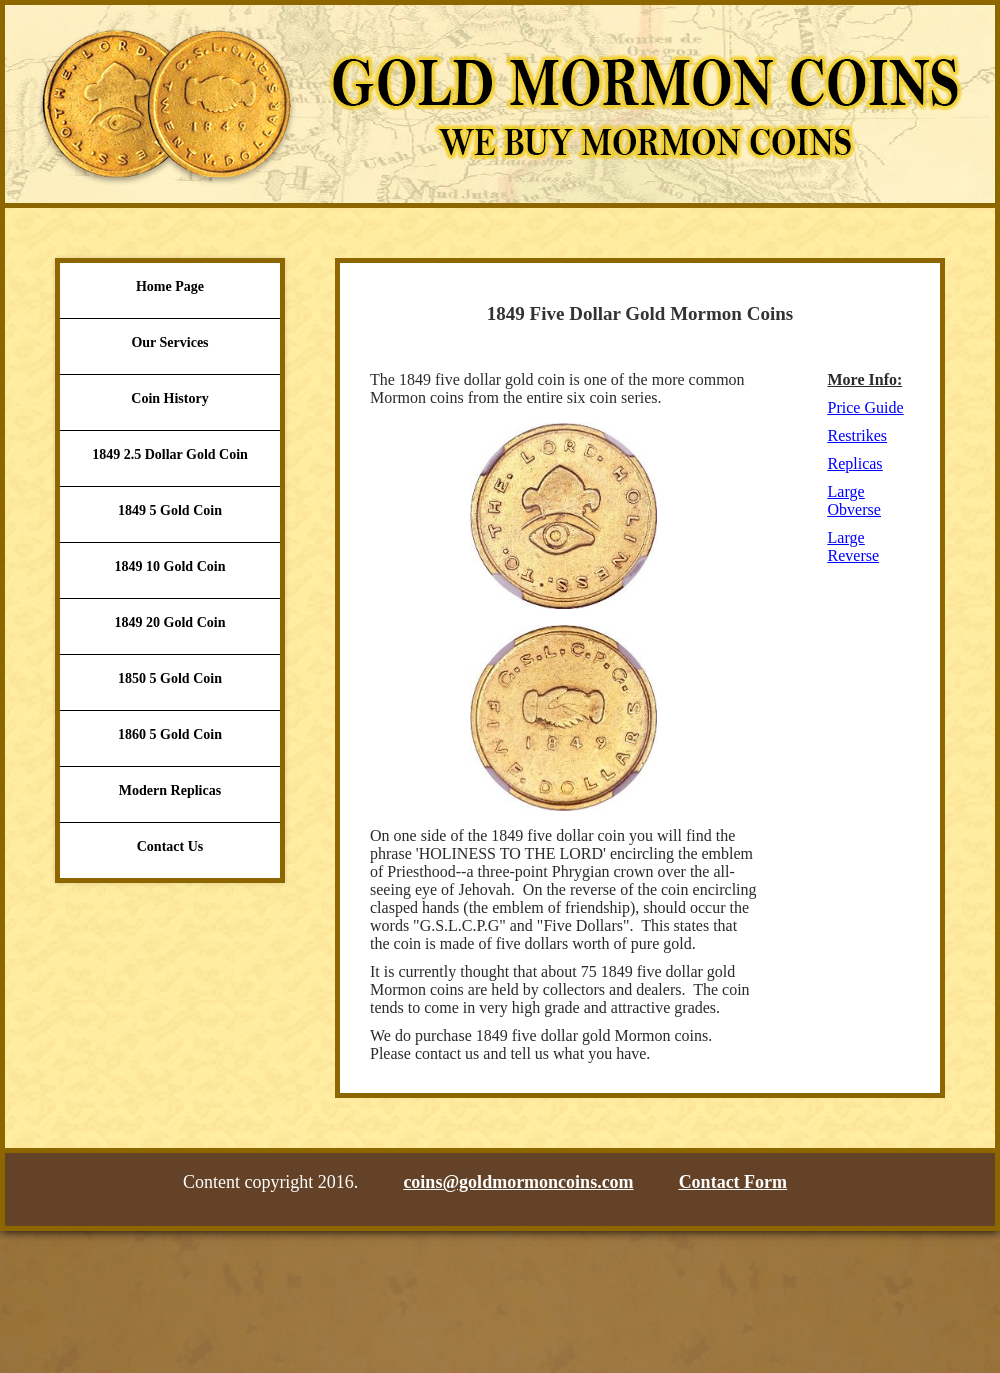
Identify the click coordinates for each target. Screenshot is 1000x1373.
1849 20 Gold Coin (170, 622)
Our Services (169, 342)
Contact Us (170, 846)
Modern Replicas (170, 790)
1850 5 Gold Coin (170, 678)
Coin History (169, 398)
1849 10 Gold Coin (170, 566)
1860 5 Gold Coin (170, 734)
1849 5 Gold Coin (170, 510)
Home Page (170, 286)
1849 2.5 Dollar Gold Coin (170, 454)
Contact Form (733, 1182)
